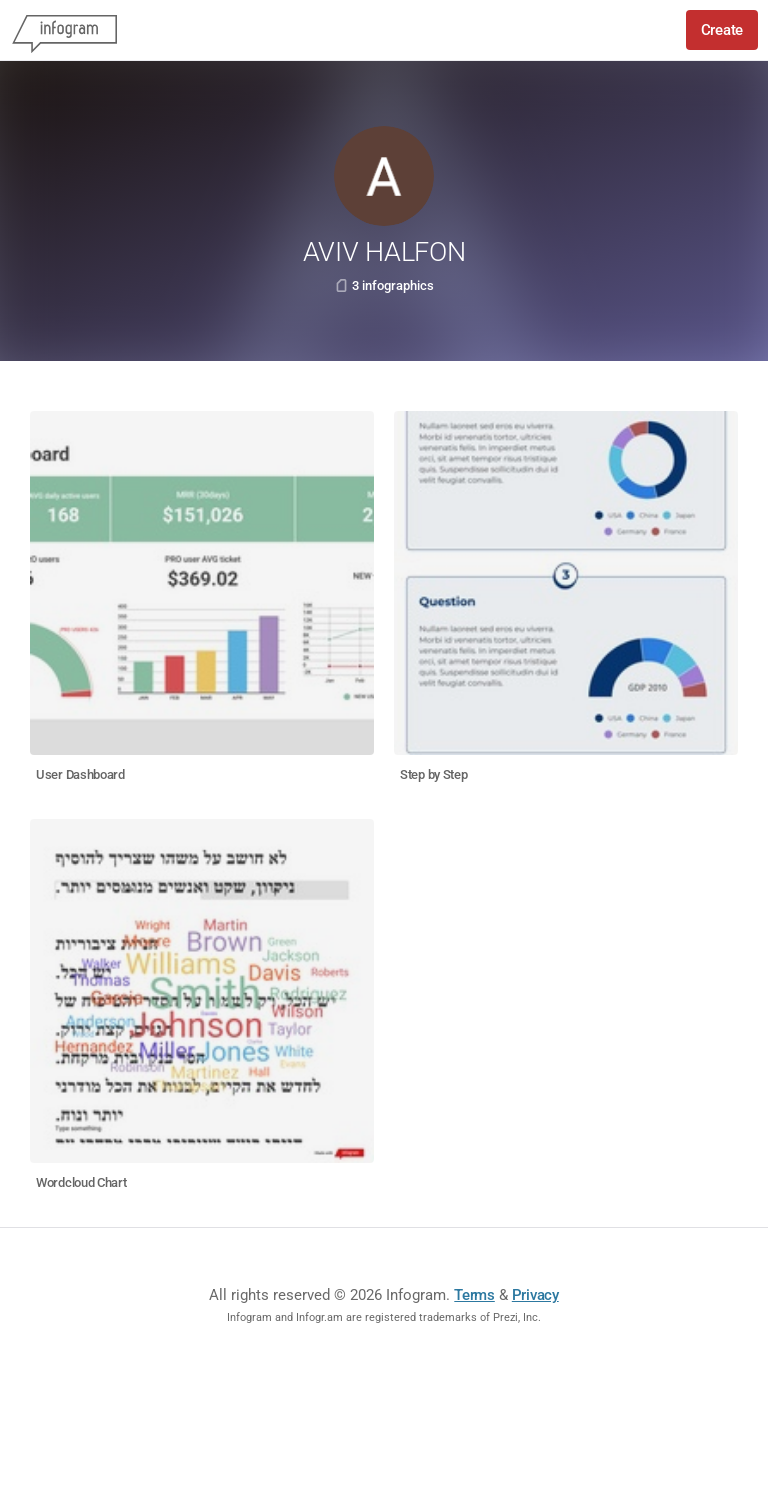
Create (722, 30)
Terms (474, 1295)
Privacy (535, 1295)
